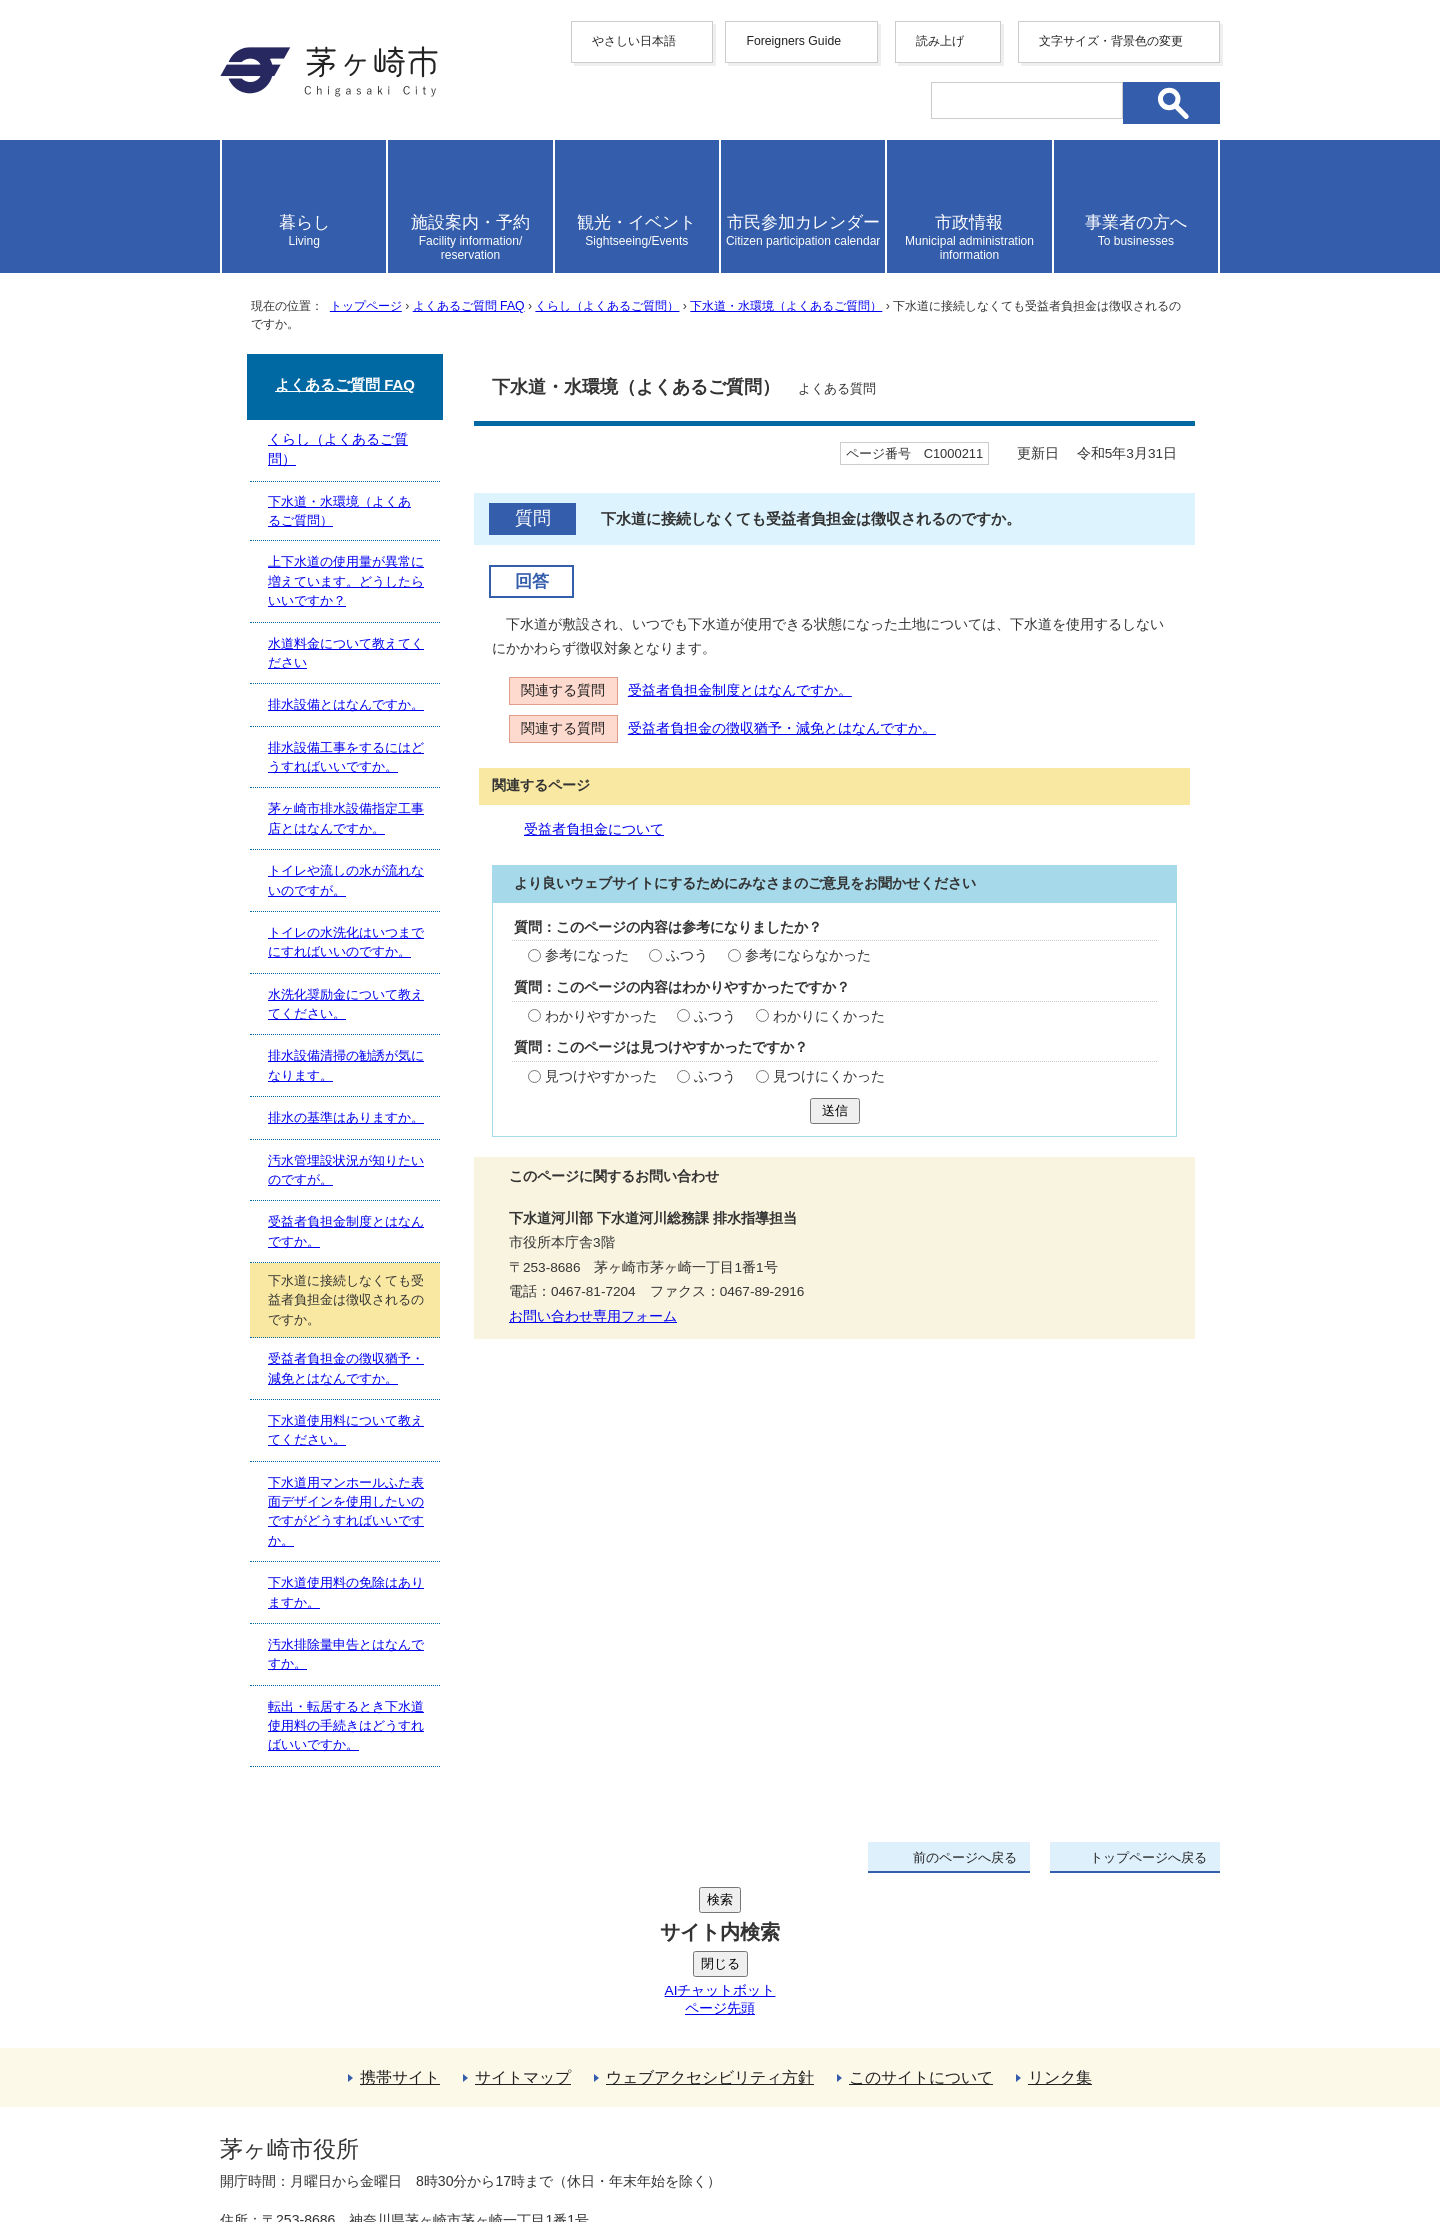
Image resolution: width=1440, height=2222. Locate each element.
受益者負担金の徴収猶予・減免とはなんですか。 (782, 728)
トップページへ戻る (1148, 1857)
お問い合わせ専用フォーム (593, 1316)
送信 (835, 1110)
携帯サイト (400, 1926)
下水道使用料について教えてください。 (346, 1430)
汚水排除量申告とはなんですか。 (346, 1654)
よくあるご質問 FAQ (469, 306)
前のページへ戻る (965, 1857)
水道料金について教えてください (346, 653)
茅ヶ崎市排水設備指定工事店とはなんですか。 (346, 818)
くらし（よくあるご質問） (607, 306)
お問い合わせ (455, 2149)
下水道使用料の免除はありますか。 (346, 1592)
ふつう (687, 955)
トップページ (366, 306)
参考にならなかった (808, 955)
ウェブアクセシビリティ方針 (710, 1926)
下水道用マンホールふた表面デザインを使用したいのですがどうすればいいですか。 (346, 1511)
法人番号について (462, 2107)
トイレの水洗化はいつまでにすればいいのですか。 (346, 942)
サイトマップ (523, 1926)
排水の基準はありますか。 (346, 1117)
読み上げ (940, 41)
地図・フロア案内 (294, 2149)
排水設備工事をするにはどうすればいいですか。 (346, 757)
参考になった (587, 955)
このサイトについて (921, 1926)
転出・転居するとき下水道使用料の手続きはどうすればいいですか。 (346, 1726)
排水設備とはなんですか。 (346, 704)
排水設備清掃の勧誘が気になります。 (346, 1065)
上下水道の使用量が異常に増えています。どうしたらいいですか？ (346, 581)
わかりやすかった (601, 1016)
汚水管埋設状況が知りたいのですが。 (346, 1170)
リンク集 (1060, 1926)
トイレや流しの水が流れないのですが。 (346, 880)
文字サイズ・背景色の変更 (1111, 41)
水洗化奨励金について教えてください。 (346, 1004)
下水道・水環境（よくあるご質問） (786, 306)
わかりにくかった (829, 1016)
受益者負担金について (594, 829)
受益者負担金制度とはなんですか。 (740, 690)
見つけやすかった (601, 1076)
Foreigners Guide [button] (793, 41)
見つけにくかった (829, 1076)
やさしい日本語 (634, 41)
